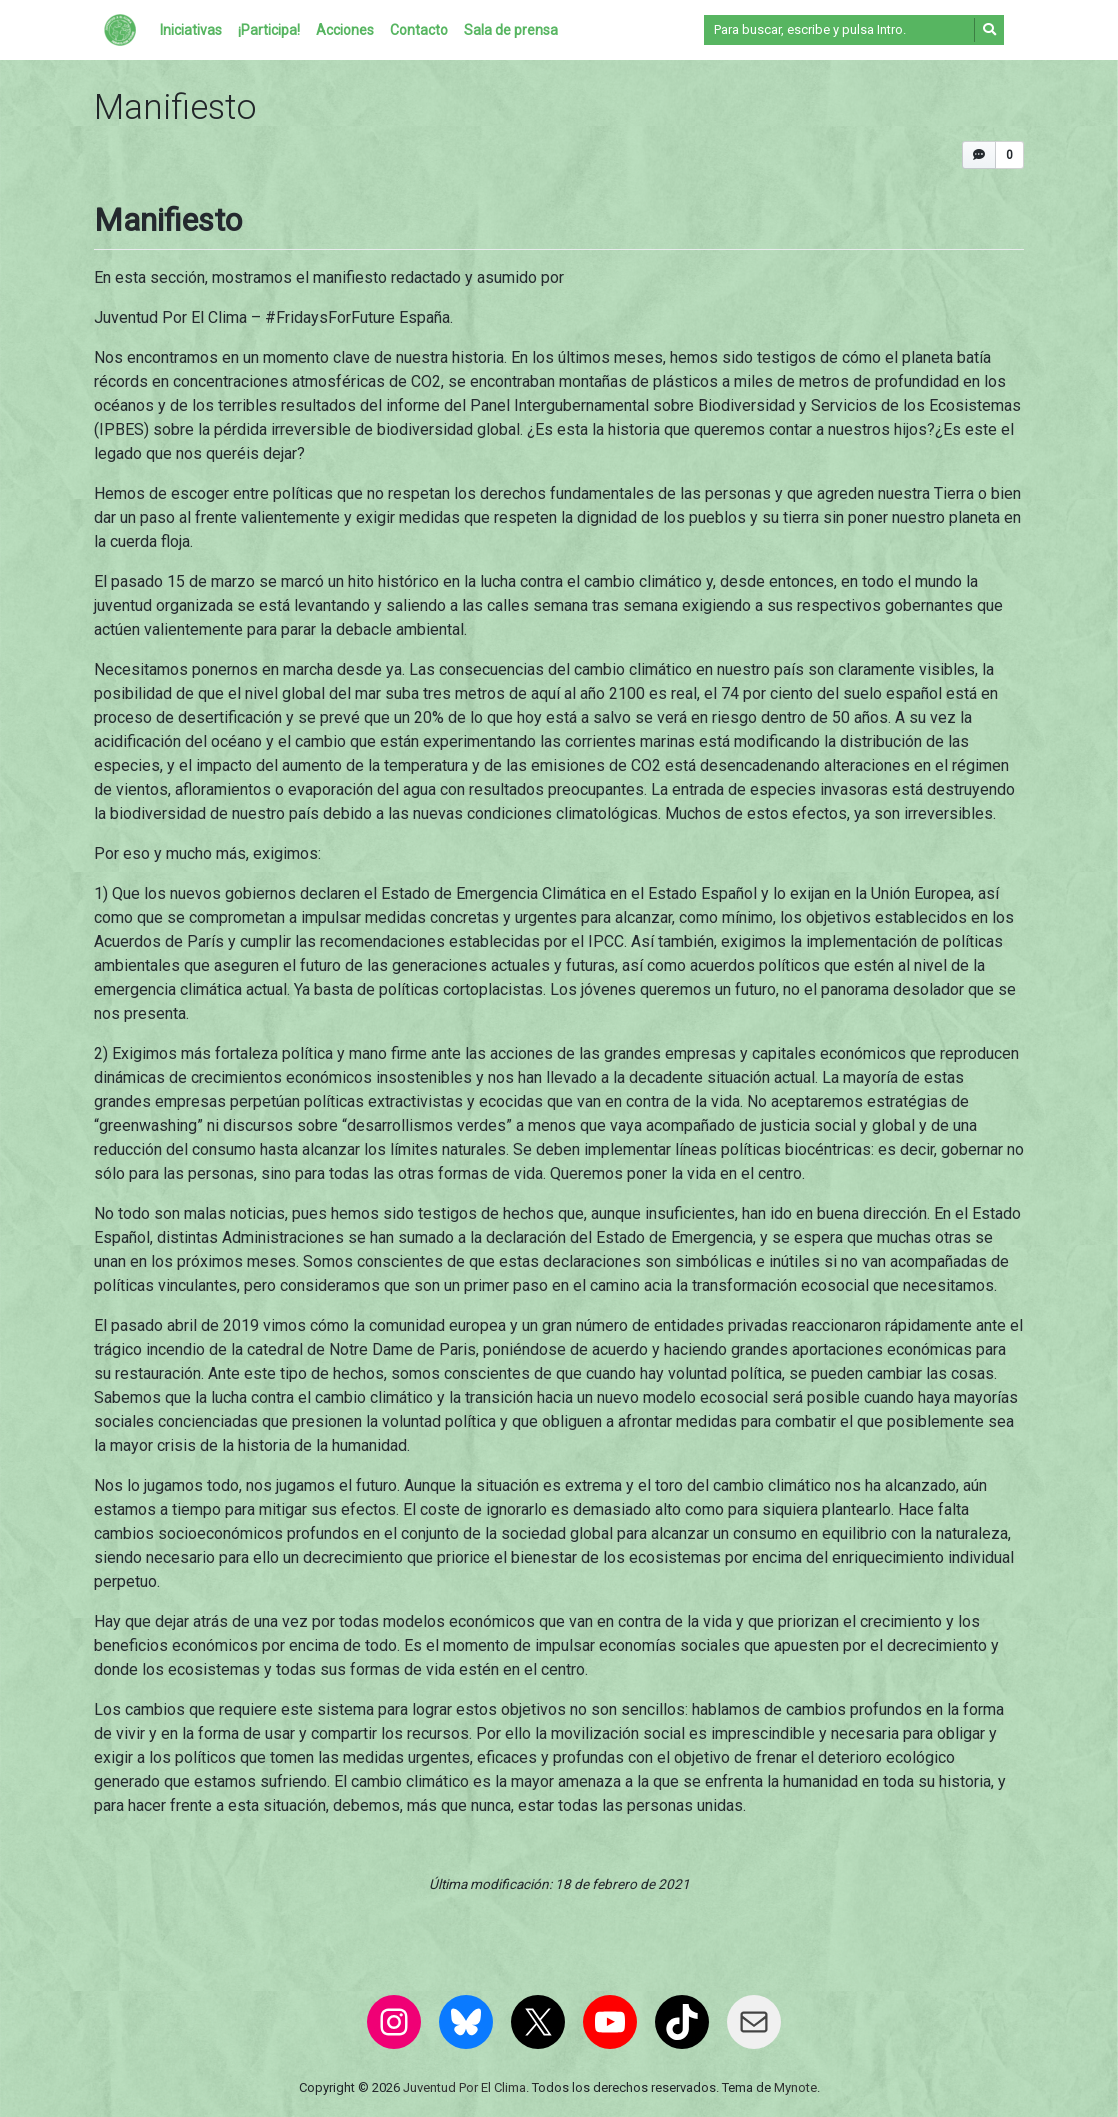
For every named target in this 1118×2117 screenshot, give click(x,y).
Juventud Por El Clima (464, 2087)
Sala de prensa (511, 30)
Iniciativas (191, 30)
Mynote (795, 2087)
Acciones (345, 30)
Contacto (419, 30)
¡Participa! (269, 30)
